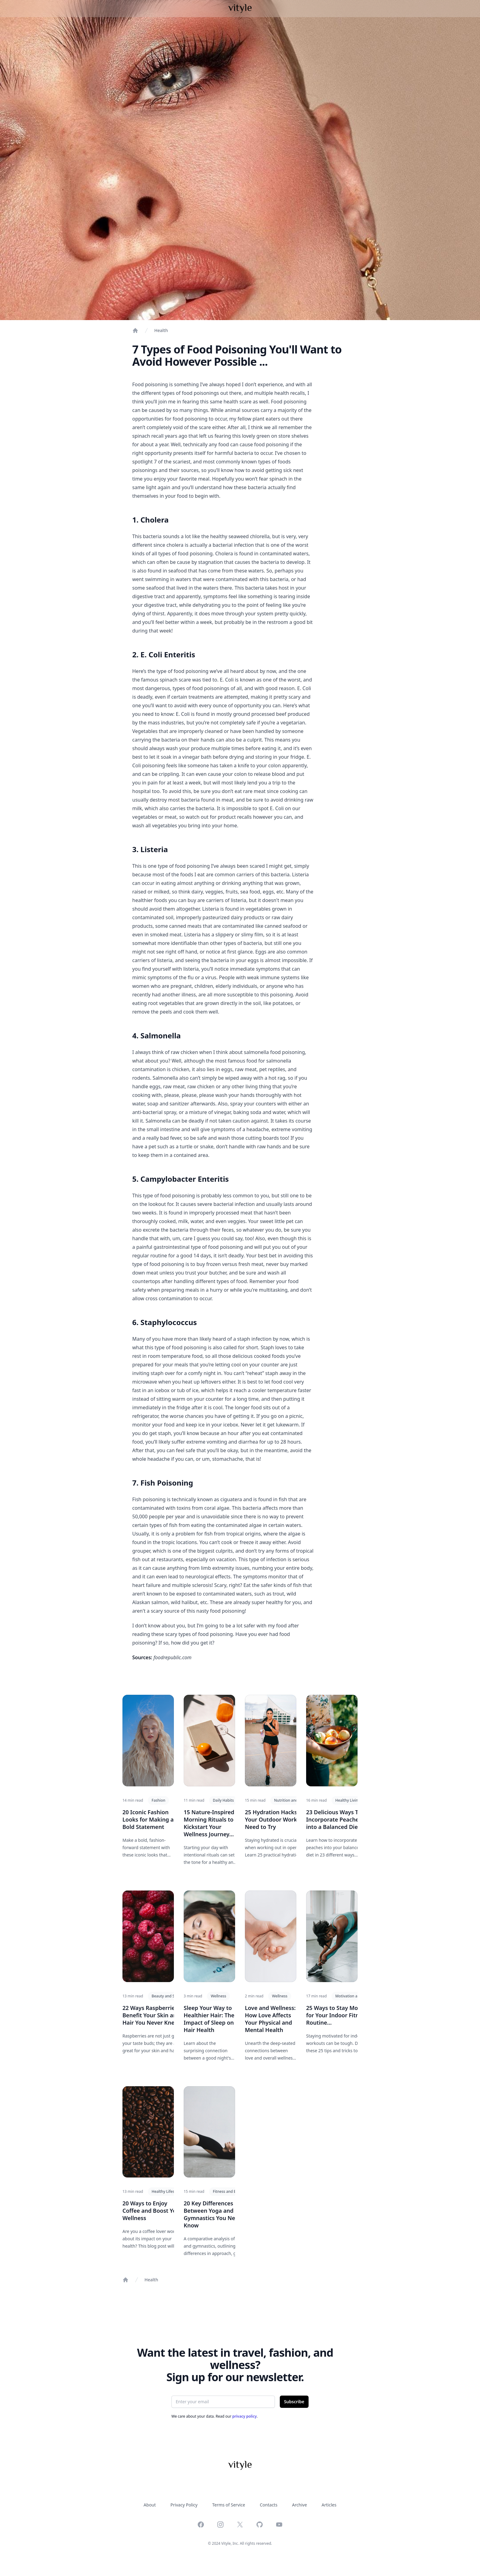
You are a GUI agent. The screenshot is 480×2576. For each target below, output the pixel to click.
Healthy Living (347, 1800)
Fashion (158, 1800)
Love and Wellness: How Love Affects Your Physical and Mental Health (270, 2019)
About (150, 2505)
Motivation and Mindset (356, 1996)
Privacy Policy (184, 2505)
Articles (329, 2505)
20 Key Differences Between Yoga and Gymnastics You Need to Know (216, 2214)
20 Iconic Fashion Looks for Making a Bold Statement (148, 1819)
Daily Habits (223, 1800)
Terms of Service (228, 2505)
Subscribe (294, 2401)
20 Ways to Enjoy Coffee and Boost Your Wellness (152, 2211)
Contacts (268, 2505)
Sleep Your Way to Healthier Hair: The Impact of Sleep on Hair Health (209, 2019)
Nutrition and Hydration (295, 1800)
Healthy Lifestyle (166, 2191)
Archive (299, 2505)
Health (161, 330)
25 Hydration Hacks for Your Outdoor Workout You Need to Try (281, 1819)
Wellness (218, 1996)
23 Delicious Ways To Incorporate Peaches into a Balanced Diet (334, 1819)
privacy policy (244, 2416)
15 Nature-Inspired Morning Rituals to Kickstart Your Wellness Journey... (209, 1823)
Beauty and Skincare (169, 1996)
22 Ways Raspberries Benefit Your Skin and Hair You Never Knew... (152, 2015)
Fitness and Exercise (230, 2191)
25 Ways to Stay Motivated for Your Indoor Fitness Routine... (341, 2015)
